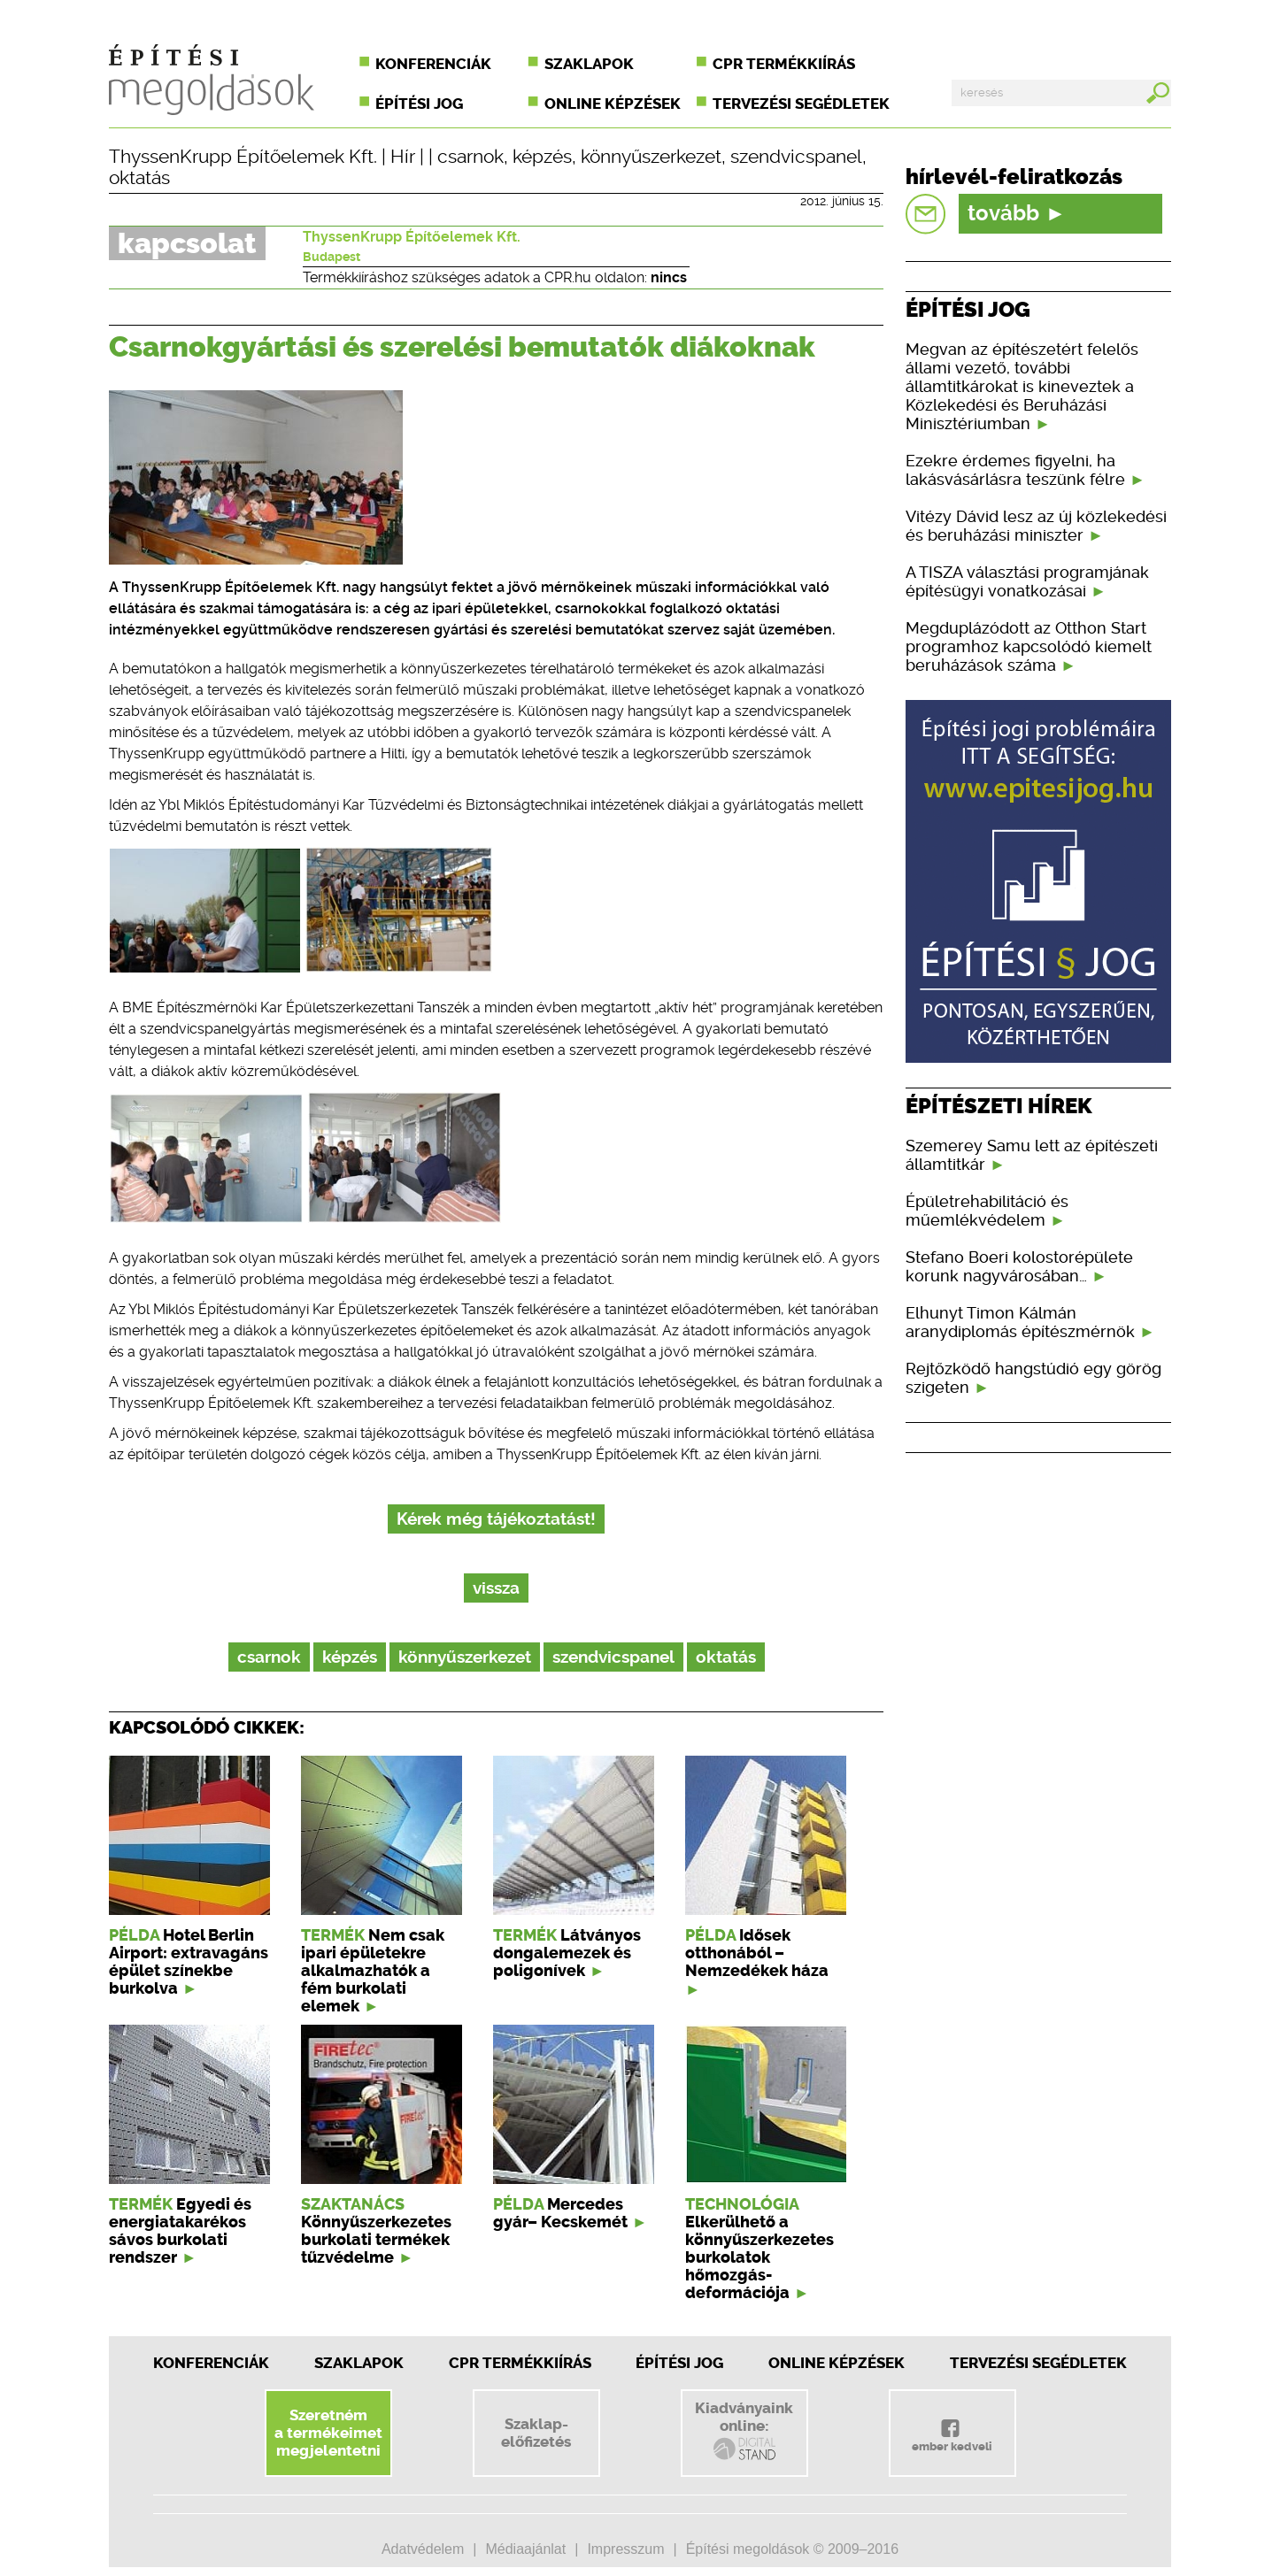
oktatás (139, 177)
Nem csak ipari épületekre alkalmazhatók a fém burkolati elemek (372, 1970)
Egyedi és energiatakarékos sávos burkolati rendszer (180, 2230)
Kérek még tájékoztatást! (496, 1519)
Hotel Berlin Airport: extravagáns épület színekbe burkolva (188, 1961)
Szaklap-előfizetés (536, 2432)
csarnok (470, 156)
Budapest (331, 257)
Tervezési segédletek (801, 103)
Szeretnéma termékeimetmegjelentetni (328, 2432)
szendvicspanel (796, 156)
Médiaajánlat (525, 2549)
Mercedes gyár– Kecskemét (560, 2213)
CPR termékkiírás (784, 64)
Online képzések (612, 103)
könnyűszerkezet (651, 156)
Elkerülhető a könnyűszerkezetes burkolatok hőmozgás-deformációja (759, 2257)
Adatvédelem (423, 2549)
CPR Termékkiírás (520, 2363)
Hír (402, 156)
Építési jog (419, 103)
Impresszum (625, 2549)
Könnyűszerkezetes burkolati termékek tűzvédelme (376, 2239)
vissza (496, 1588)
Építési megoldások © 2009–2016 (792, 2549)
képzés (542, 156)
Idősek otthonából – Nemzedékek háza (757, 1953)
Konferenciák (433, 64)
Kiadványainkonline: (744, 2431)
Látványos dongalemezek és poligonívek (567, 1953)
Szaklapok (589, 64)
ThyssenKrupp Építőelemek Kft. (243, 156)
